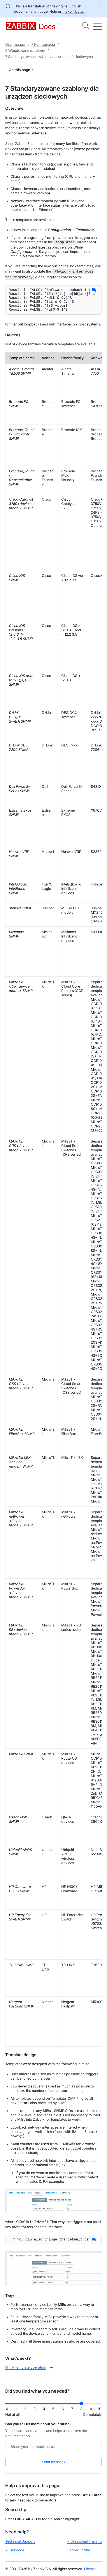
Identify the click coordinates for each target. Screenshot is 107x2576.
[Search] (85, 26)
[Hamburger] (97, 26)
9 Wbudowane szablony (25, 50)
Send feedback (53, 2466)
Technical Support (20, 2545)
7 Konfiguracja (43, 44)
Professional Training (84, 2545)
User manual (15, 44)
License (90, 2572)
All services (14, 2554)
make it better (74, 11)
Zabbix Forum (78, 2554)
